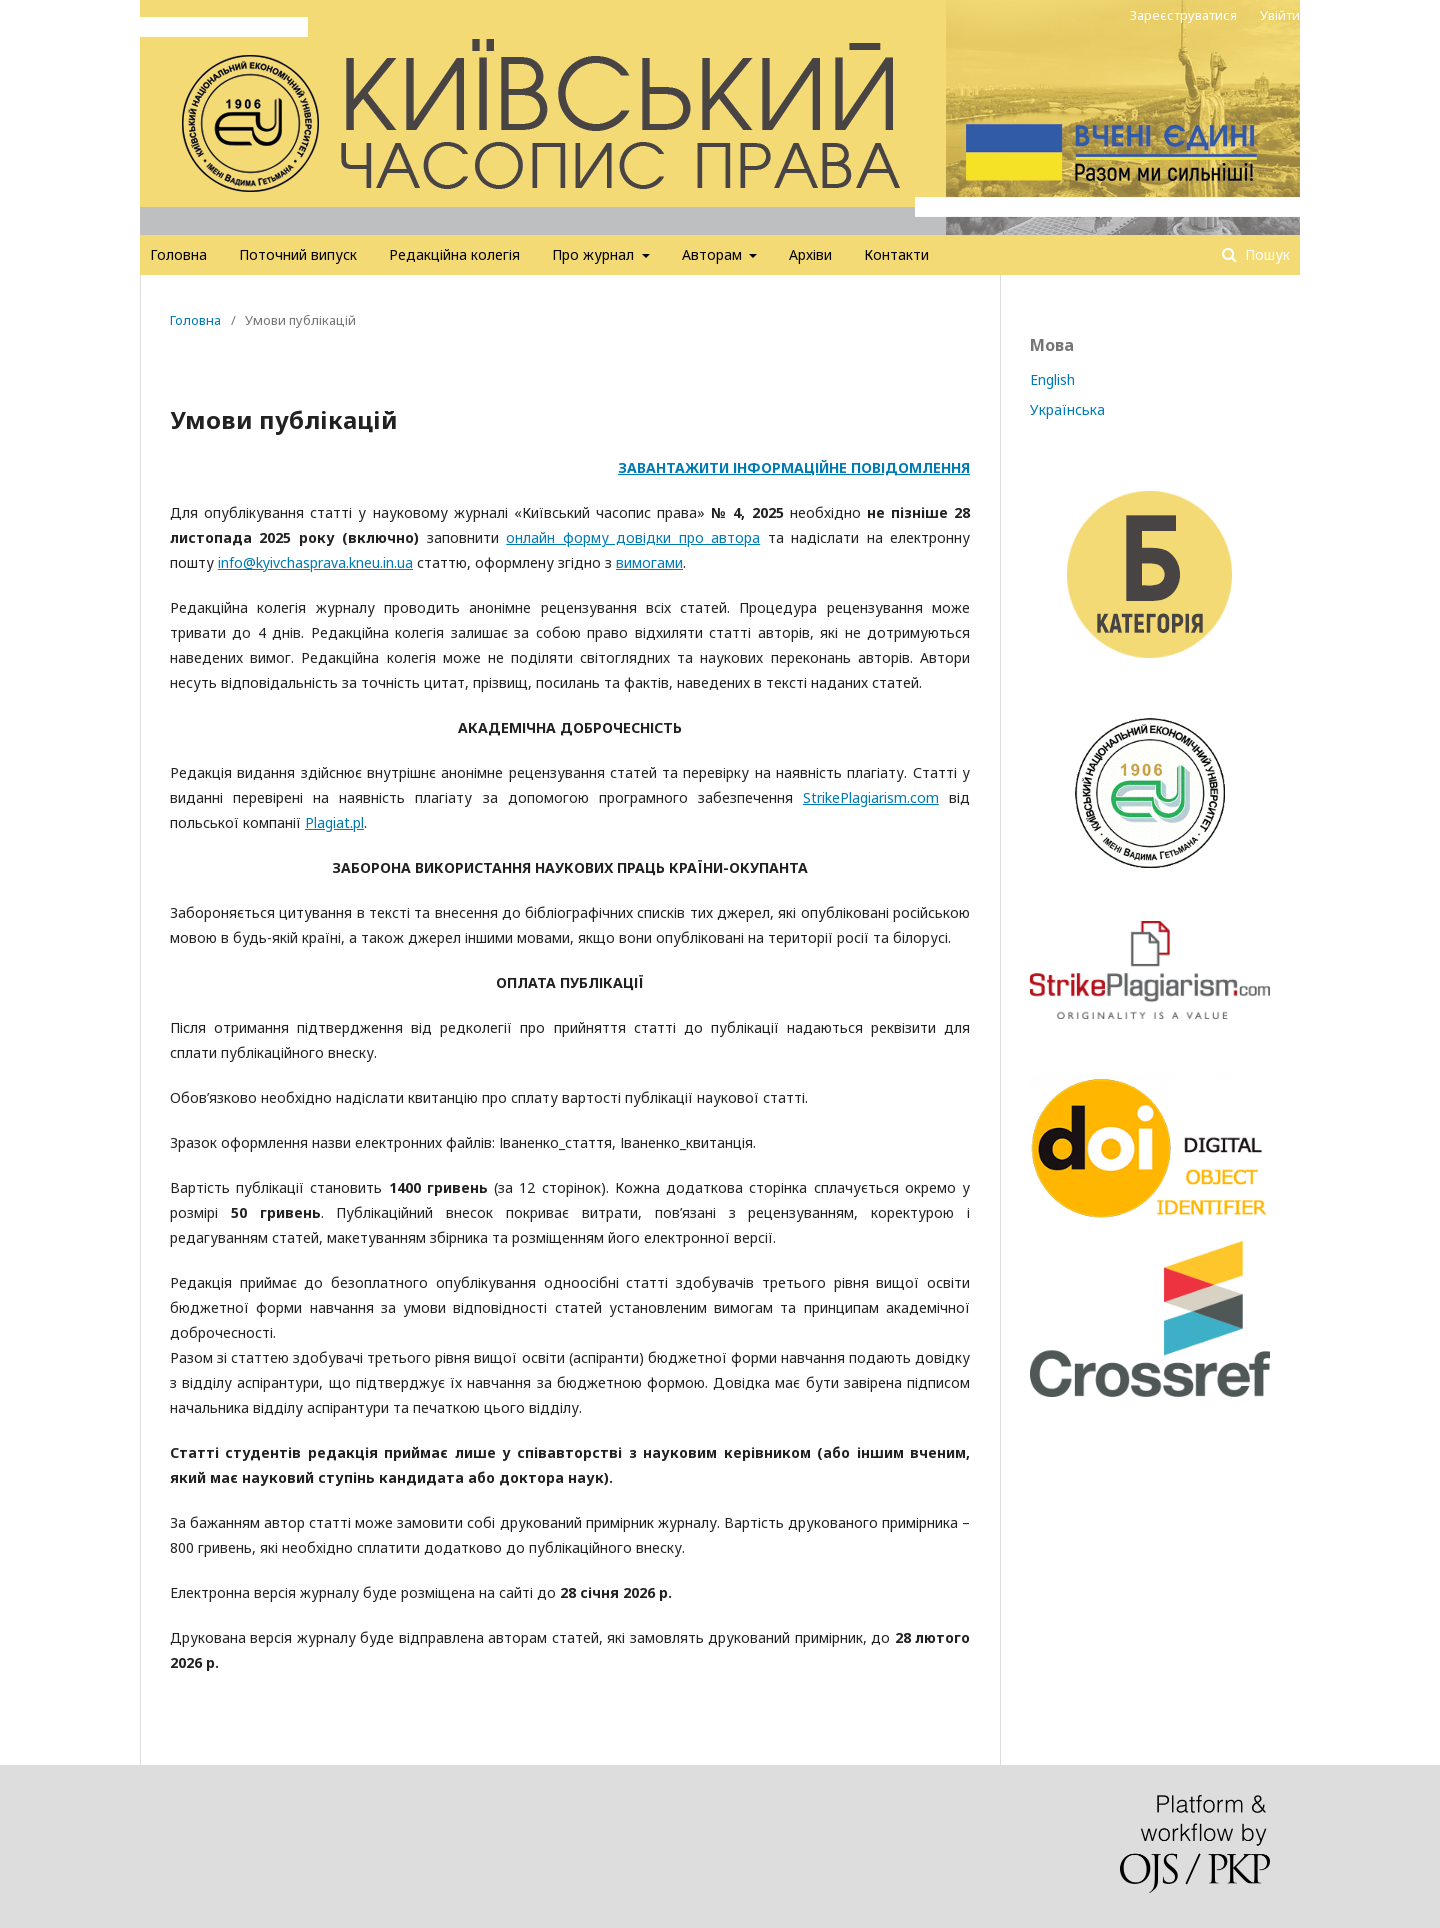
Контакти (896, 254)
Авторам (714, 254)
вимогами (649, 562)
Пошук (1265, 254)
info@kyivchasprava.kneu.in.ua (315, 562)
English (1052, 379)
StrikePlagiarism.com (871, 797)
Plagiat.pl (334, 822)
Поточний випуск (298, 254)
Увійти (1280, 15)
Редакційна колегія (454, 254)
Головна (178, 254)
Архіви (810, 254)
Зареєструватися (1183, 15)
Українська (1067, 409)
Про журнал (595, 254)
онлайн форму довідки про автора (633, 537)
